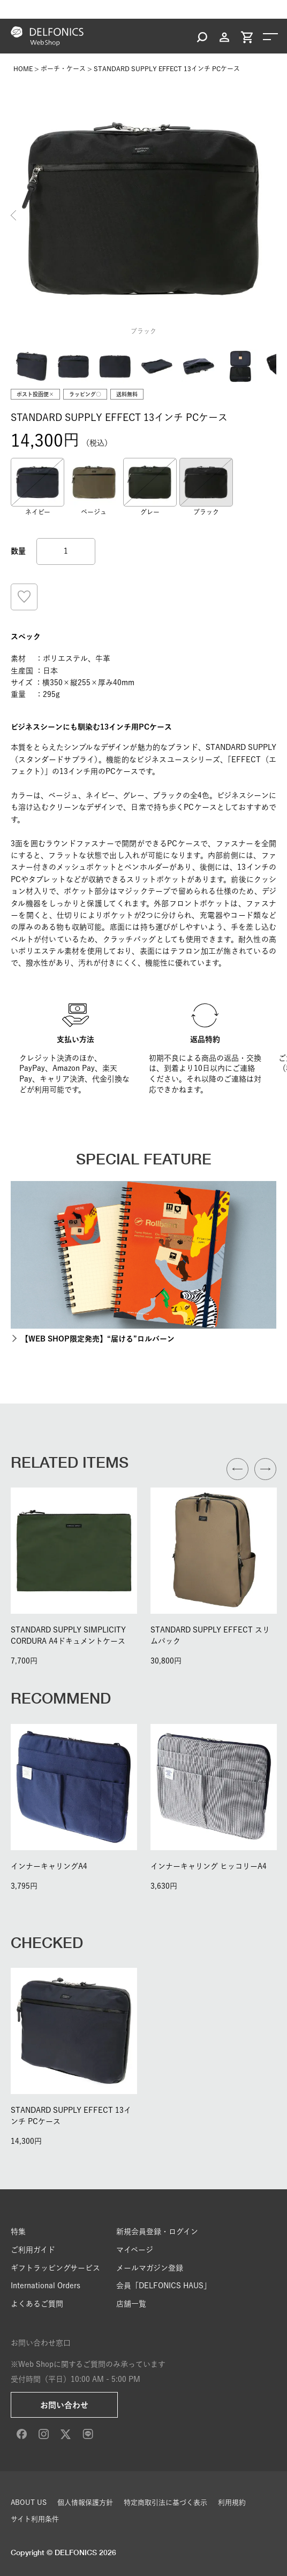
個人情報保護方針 (85, 2502)
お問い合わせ (64, 2405)
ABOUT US (29, 2502)
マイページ (134, 2249)
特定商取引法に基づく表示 (165, 2502)
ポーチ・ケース (63, 68)
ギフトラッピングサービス (55, 2268)
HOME (23, 68)
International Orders (45, 2285)
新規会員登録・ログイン (157, 2231)
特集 (18, 2231)
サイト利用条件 (35, 2519)
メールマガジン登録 (149, 2268)
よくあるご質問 (37, 2303)
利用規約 (232, 2502)
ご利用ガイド (33, 2249)
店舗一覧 (131, 2303)
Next (273, 215)
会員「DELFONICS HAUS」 (163, 2285)
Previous (13, 215)
